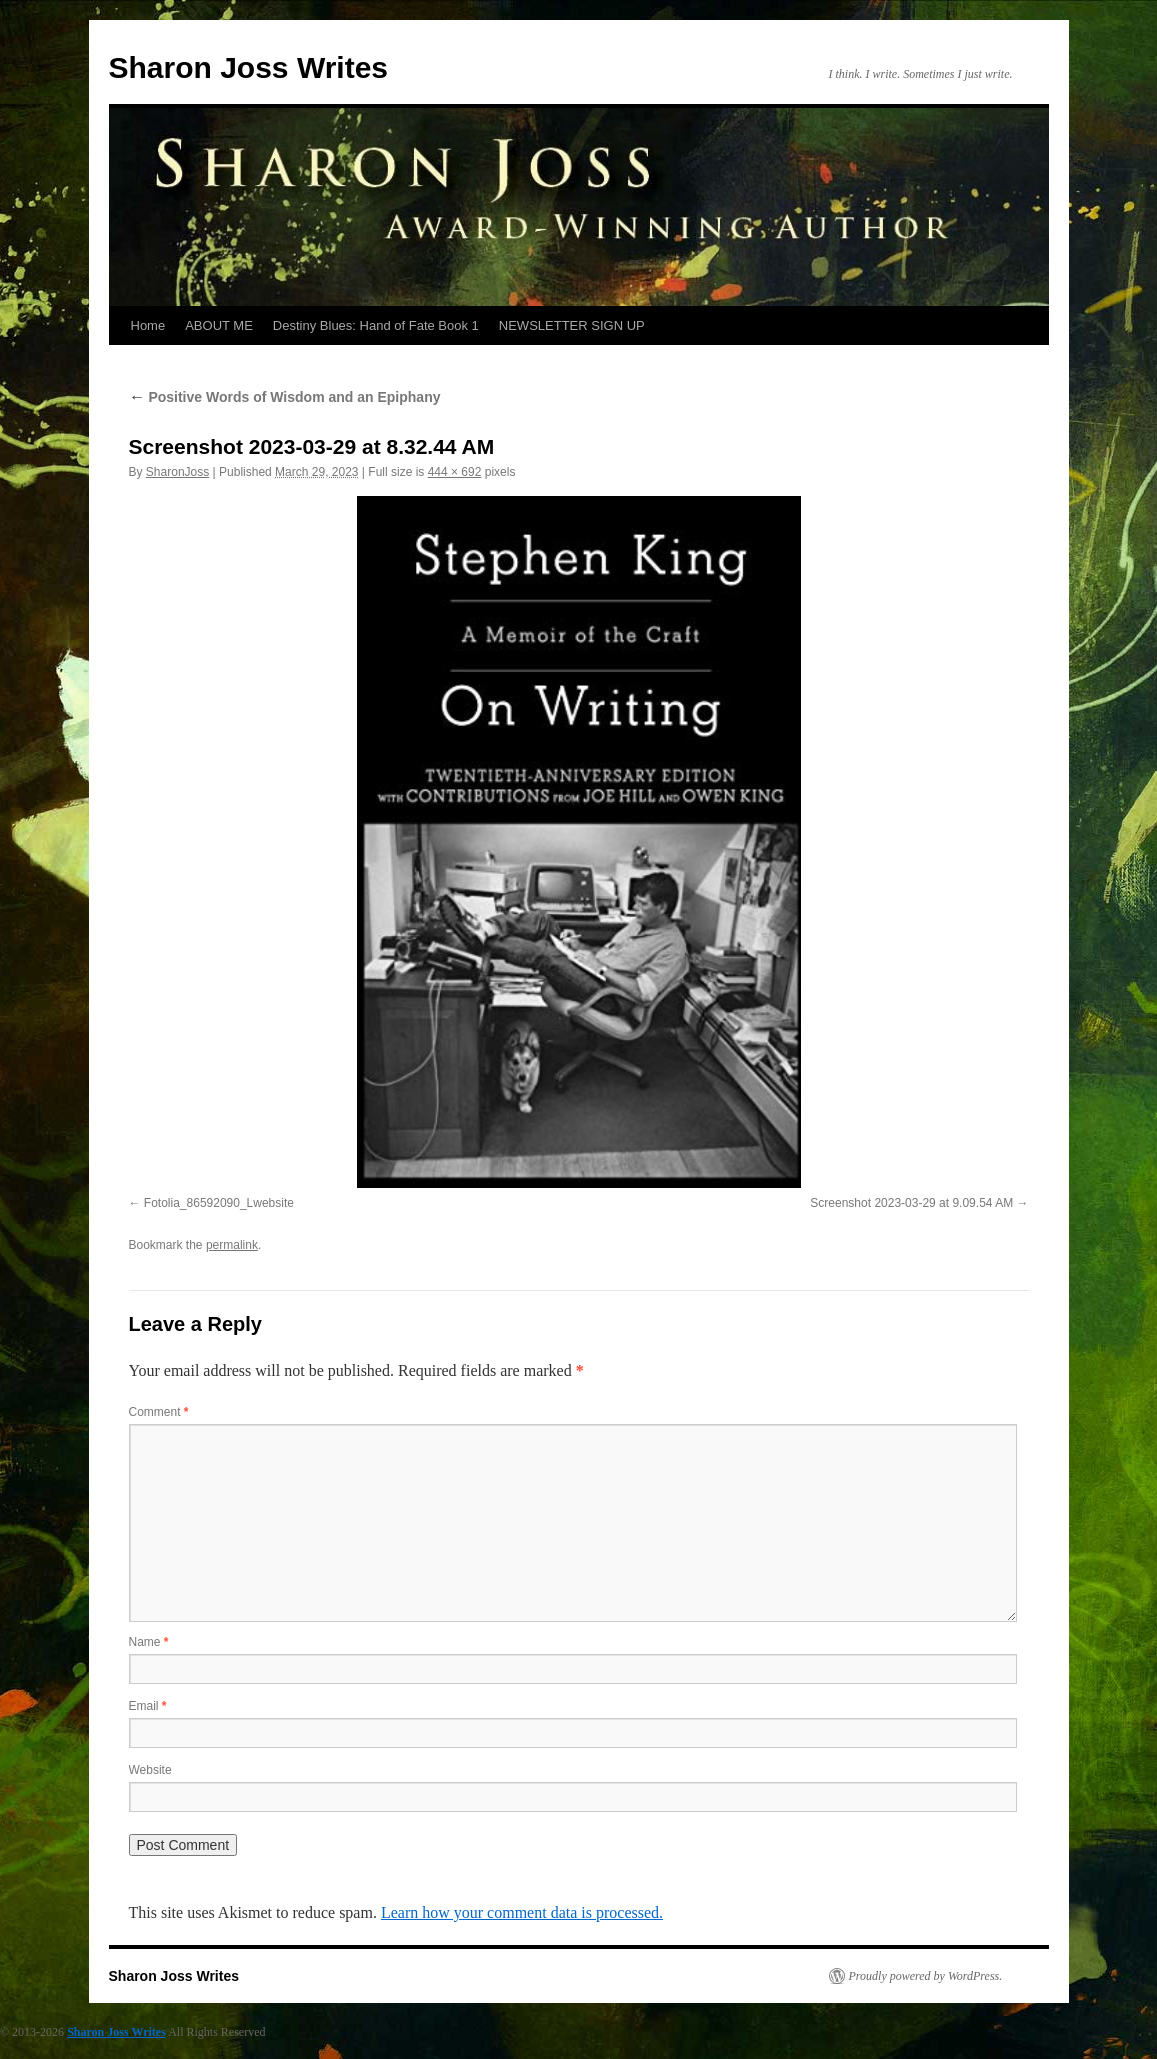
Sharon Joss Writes (249, 67)
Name (149, 1642)
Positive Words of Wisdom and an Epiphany (285, 397)
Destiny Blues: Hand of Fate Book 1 (376, 325)
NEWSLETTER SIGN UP (572, 325)
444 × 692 (455, 472)
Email (148, 1706)
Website (150, 1770)
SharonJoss (177, 472)
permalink (232, 1245)
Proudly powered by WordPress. (926, 1976)
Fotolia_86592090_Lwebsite (219, 1203)
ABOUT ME (219, 325)
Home (148, 325)
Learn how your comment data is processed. (522, 1912)
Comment (159, 1412)
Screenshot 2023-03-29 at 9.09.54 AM (911, 1203)
